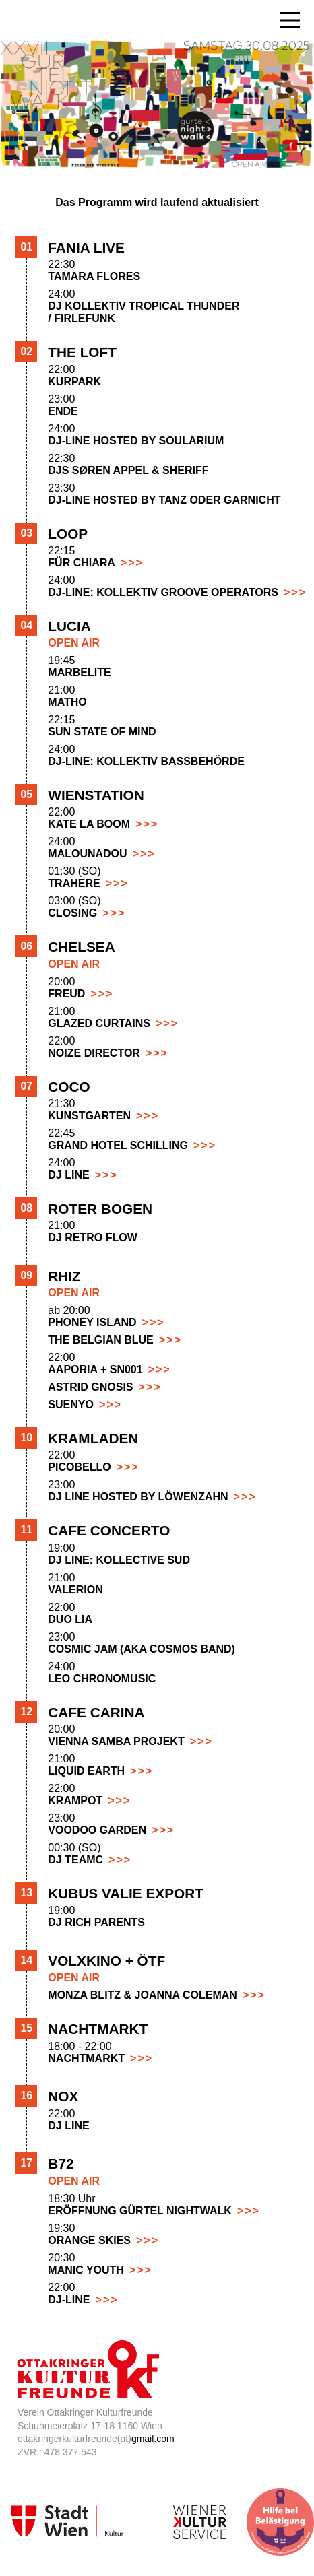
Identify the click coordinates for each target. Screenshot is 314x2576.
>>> (132, 562)
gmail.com (153, 2438)
